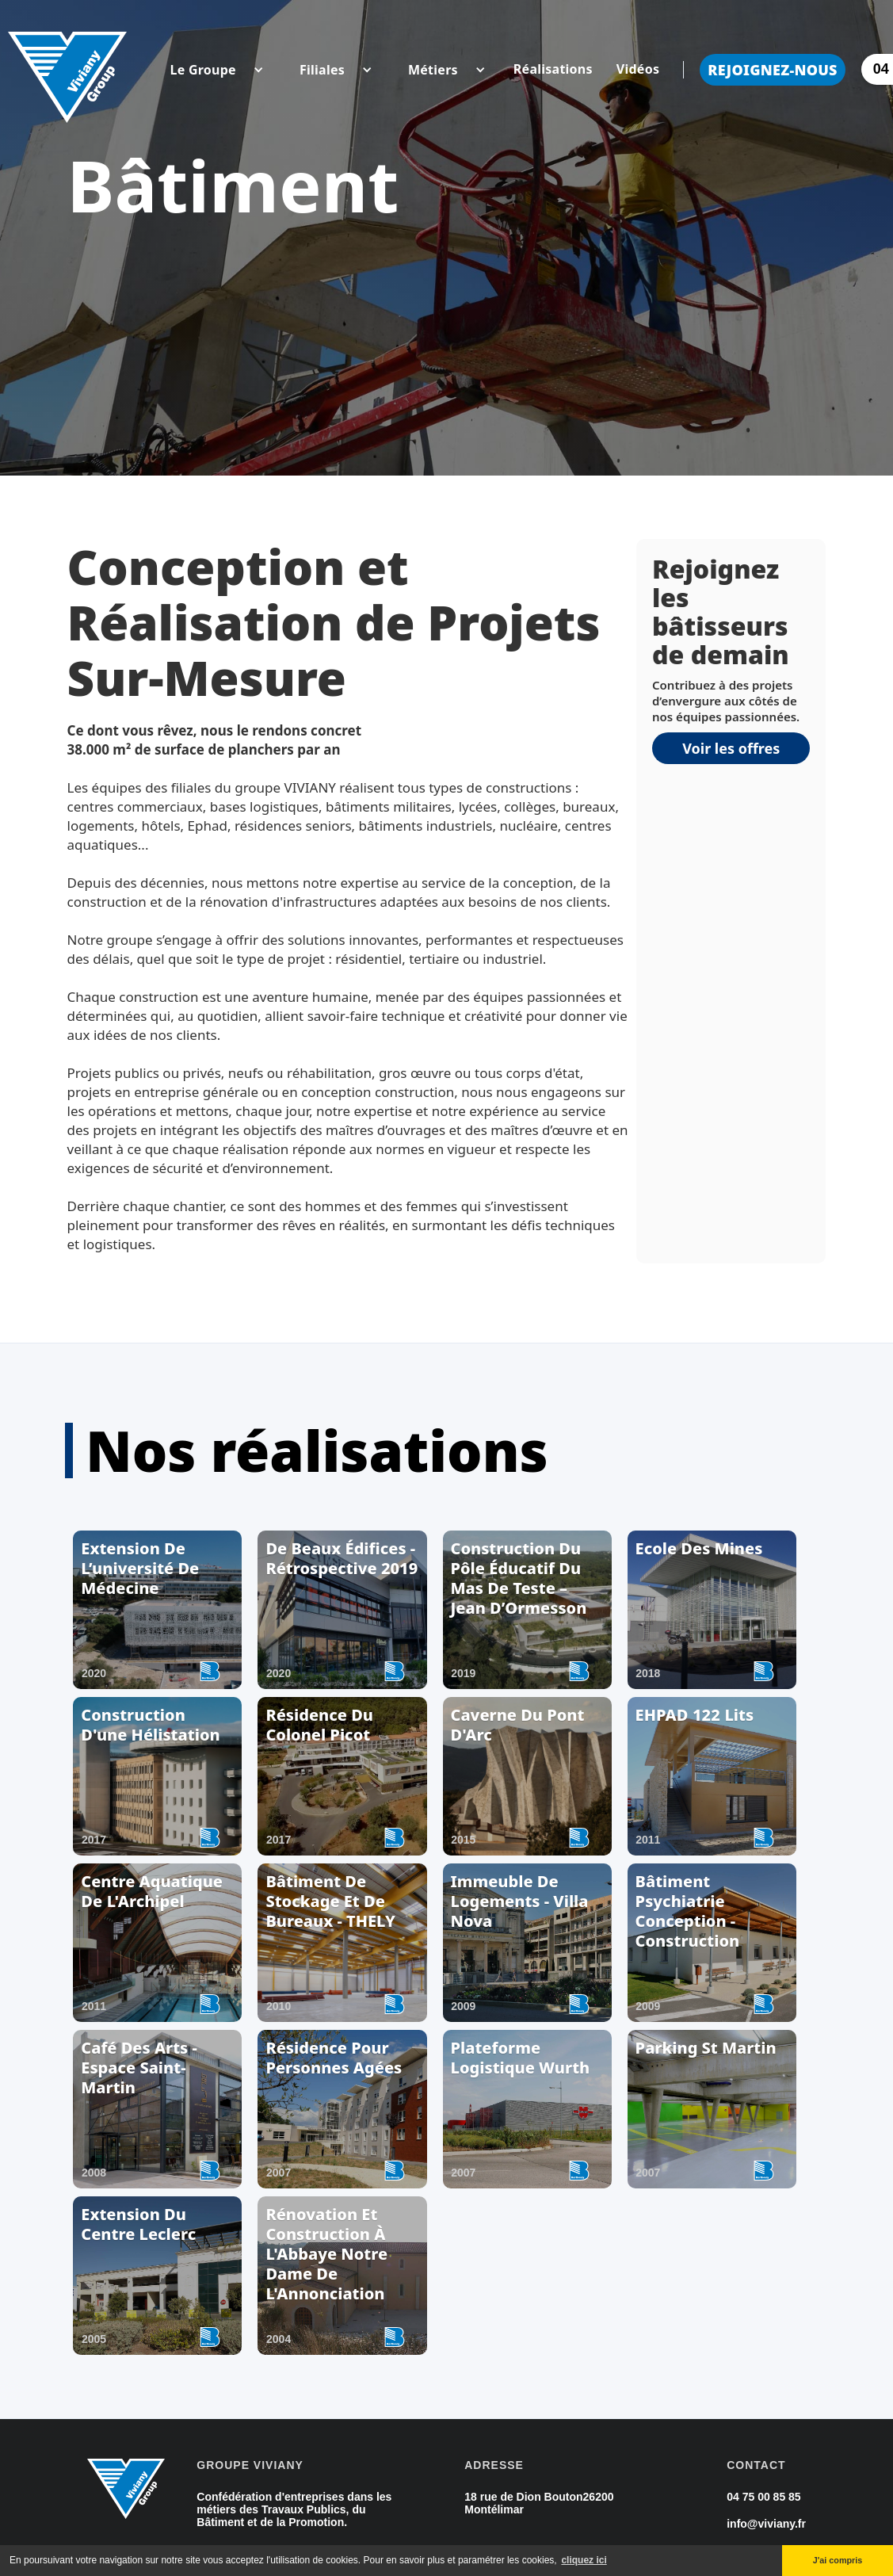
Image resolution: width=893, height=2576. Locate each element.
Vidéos (637, 69)
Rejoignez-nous (773, 69)
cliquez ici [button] (583, 2560)
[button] (203, 69)
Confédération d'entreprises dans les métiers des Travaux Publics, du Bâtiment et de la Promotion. (294, 2509)
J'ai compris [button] (838, 2560)
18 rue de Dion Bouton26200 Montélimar (538, 2503)
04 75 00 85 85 (763, 2496)
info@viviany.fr (766, 2523)
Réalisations (553, 69)
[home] (67, 69)
